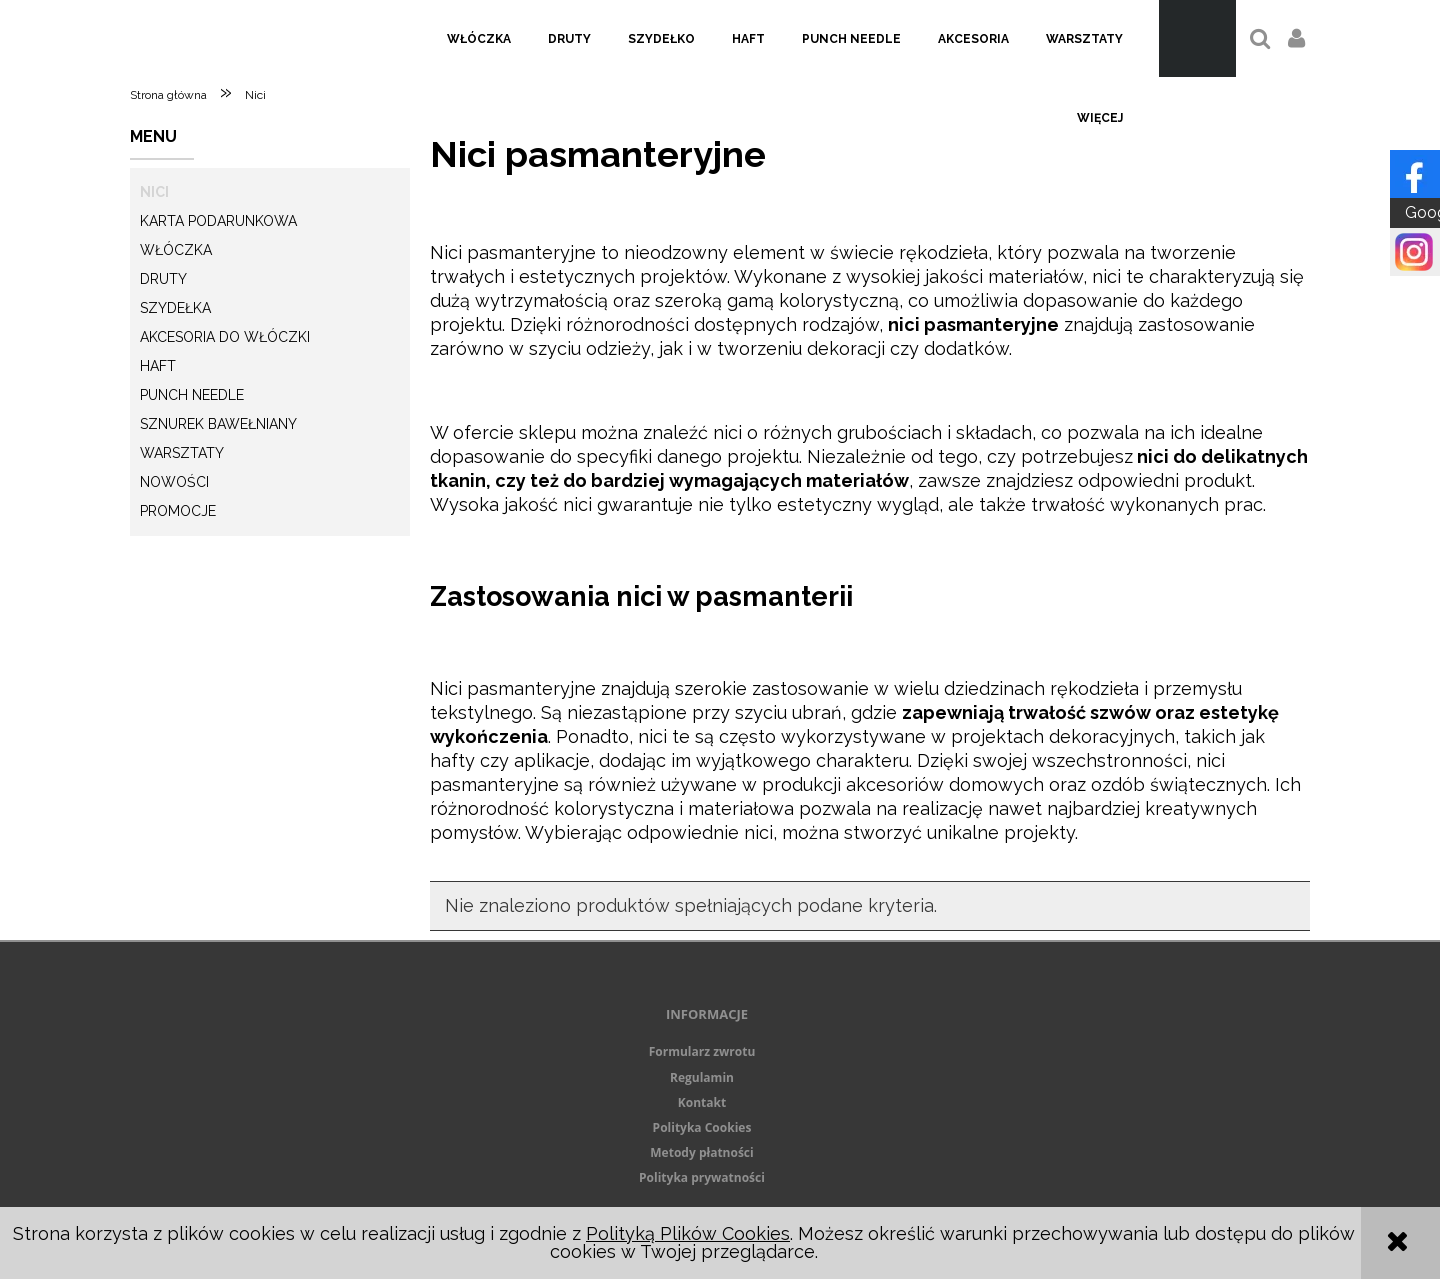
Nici (154, 192)
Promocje (178, 511)
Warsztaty (182, 453)
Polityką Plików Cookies (688, 1233)
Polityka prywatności (702, 1177)
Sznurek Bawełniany (218, 424)
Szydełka (175, 308)
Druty (163, 279)
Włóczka (176, 250)
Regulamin (702, 1077)
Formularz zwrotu (702, 1051)
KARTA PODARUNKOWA (218, 221)
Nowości (174, 482)
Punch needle (192, 395)
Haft (158, 366)
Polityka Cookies (702, 1127)
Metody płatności (701, 1152)
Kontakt (702, 1102)
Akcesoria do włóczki (225, 337)
